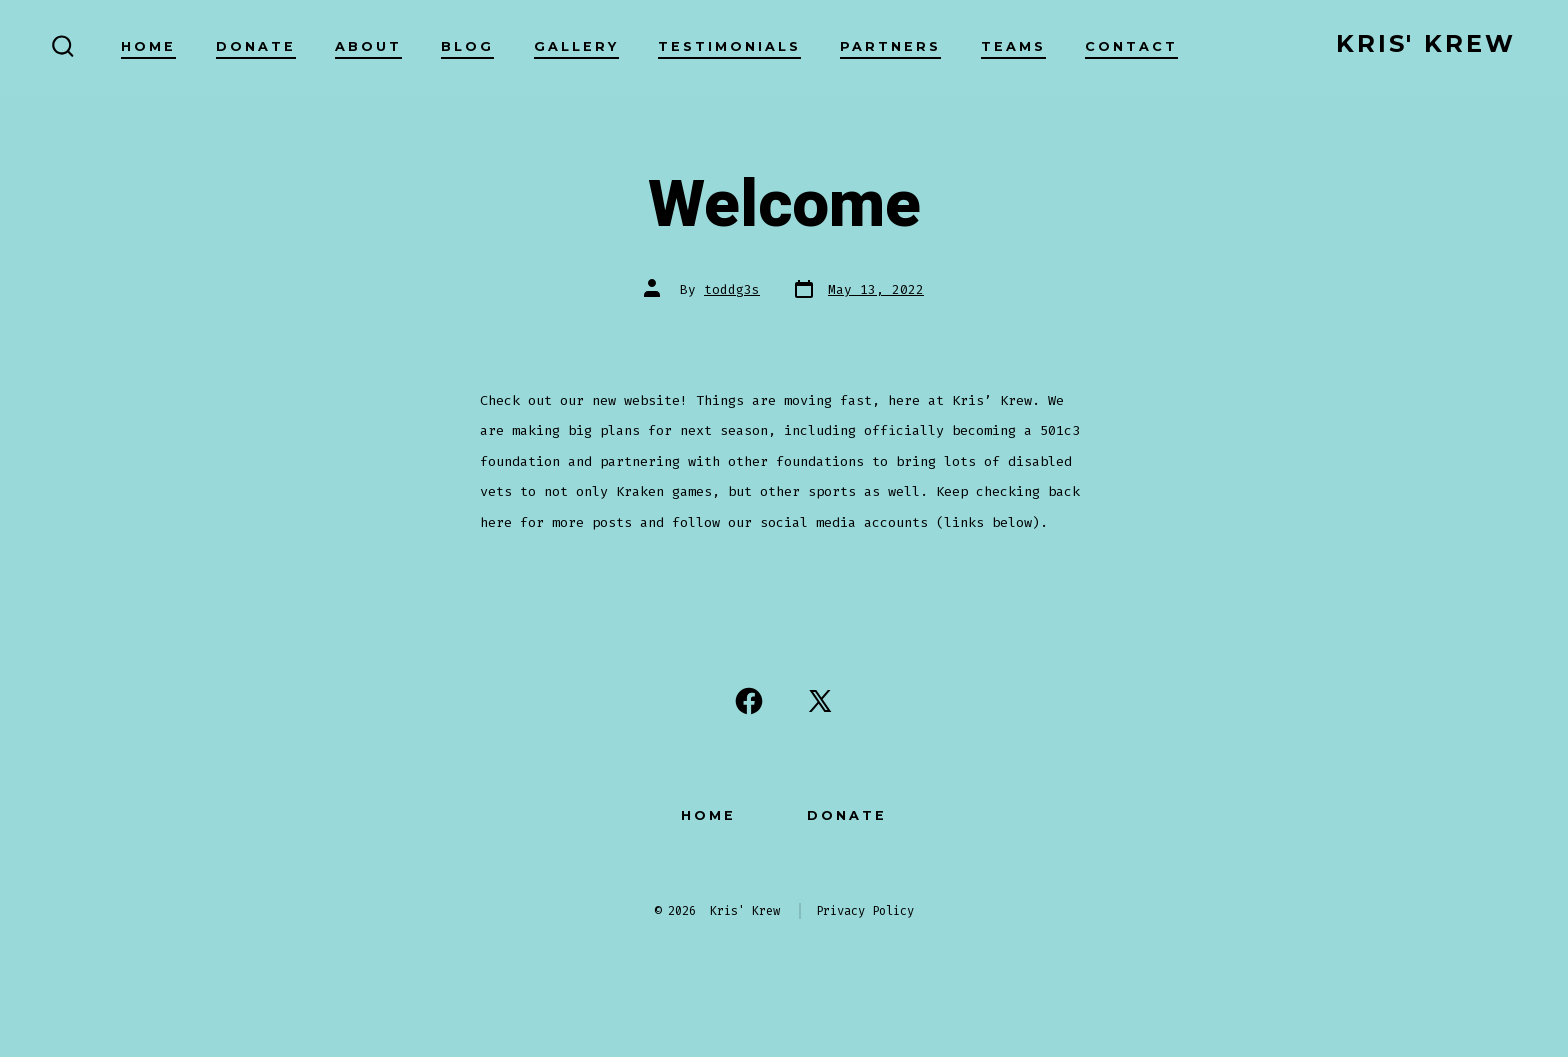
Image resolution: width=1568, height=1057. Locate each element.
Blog (467, 46)
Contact (1131, 46)
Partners (890, 46)
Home (148, 46)
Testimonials (729, 46)
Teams (1013, 46)
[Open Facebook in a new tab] (749, 701)
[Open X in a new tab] (820, 701)
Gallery (576, 46)
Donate (256, 46)
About (368, 46)
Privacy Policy (865, 911)
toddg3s (732, 289)
